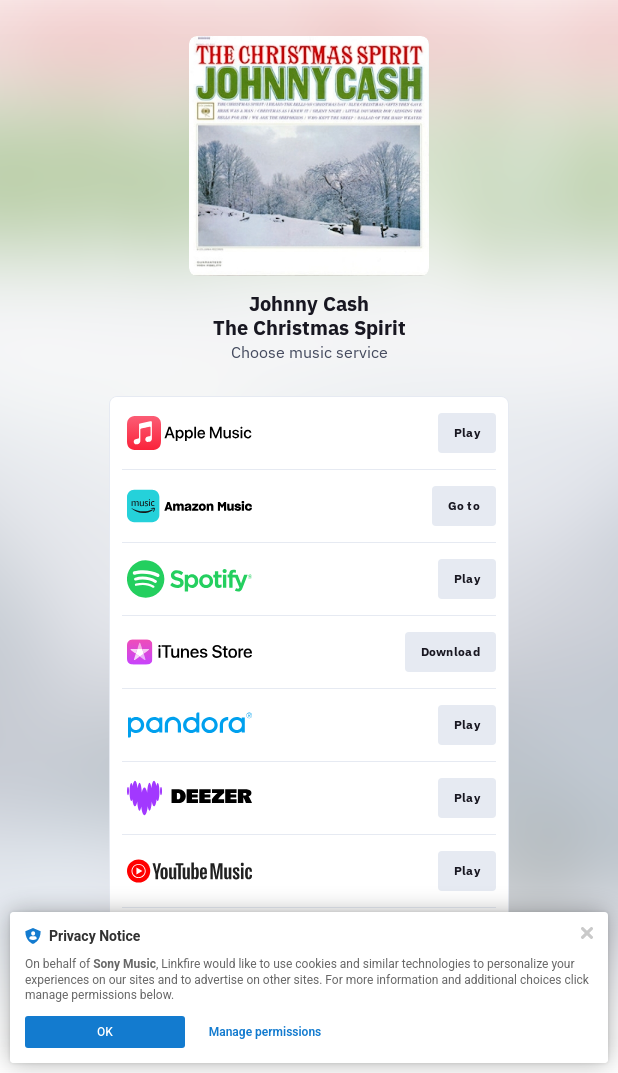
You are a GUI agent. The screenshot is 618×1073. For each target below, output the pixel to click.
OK (105, 1032)
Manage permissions (265, 1032)
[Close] (587, 933)
